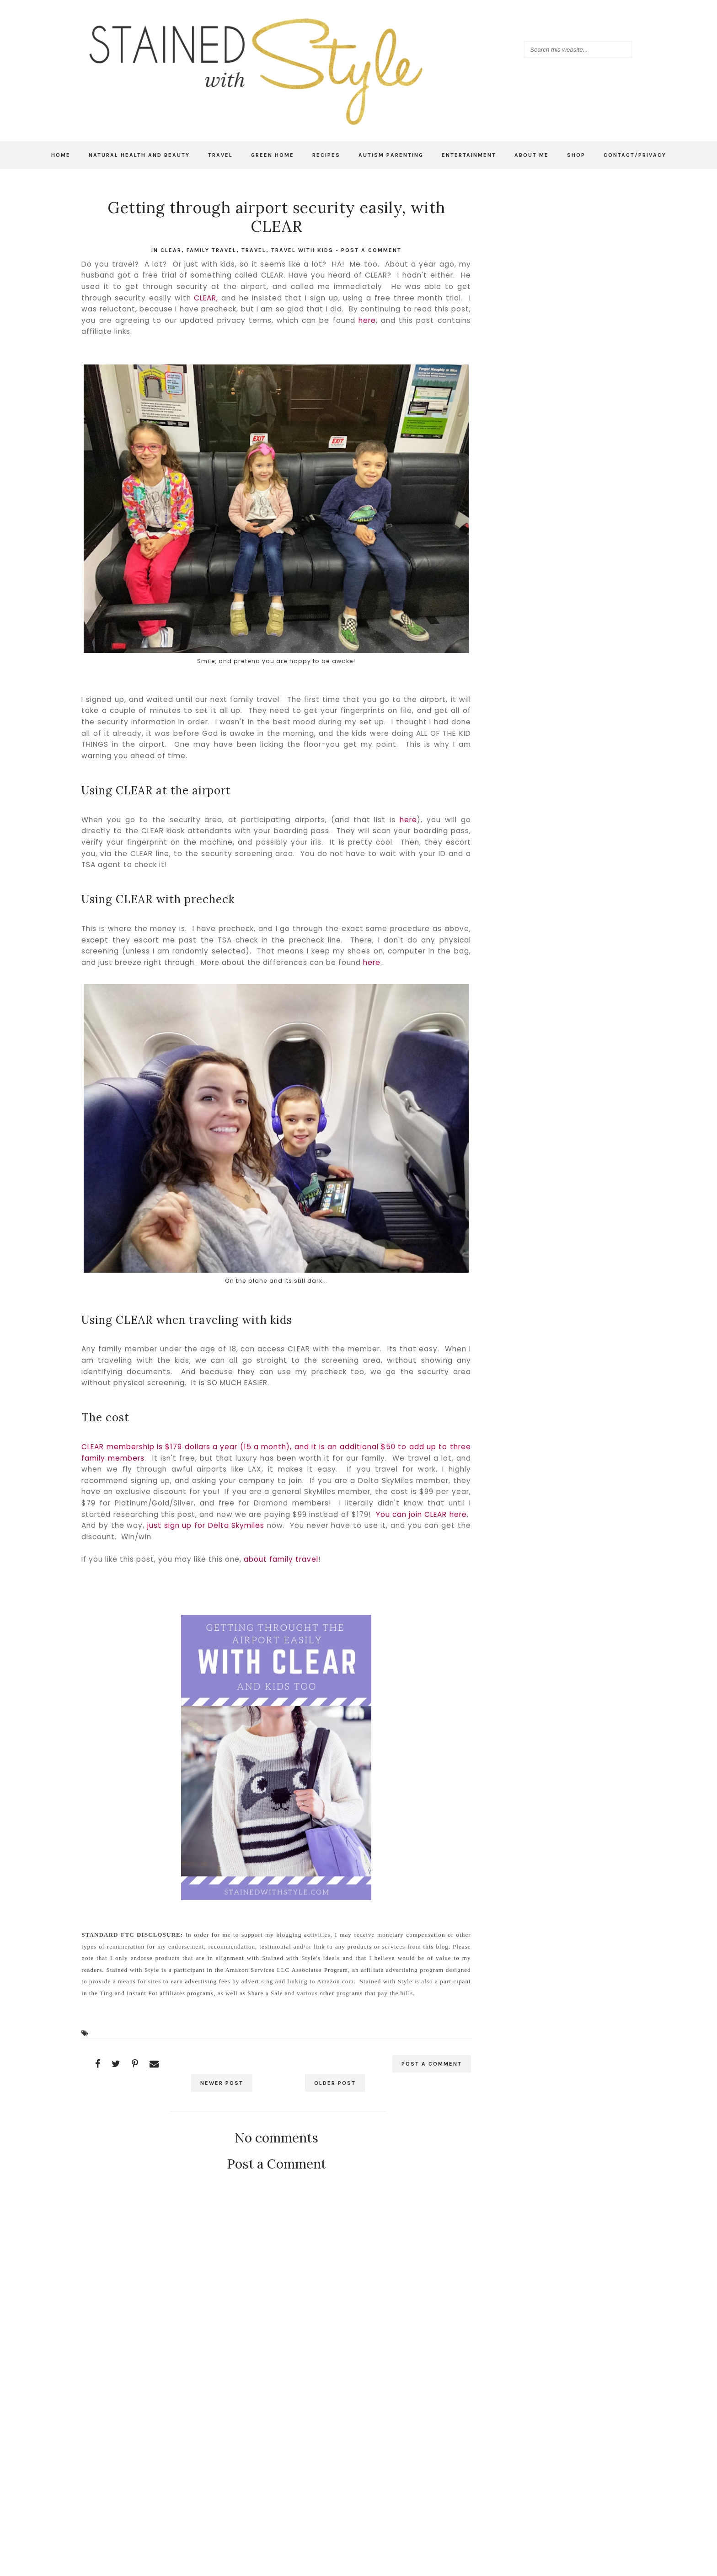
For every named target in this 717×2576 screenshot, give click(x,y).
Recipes (326, 155)
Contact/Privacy (635, 155)
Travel (220, 155)
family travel (211, 250)
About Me (531, 155)
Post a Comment (371, 250)
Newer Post (222, 2083)
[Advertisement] (276, 2445)
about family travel (281, 1559)
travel (253, 250)
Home (60, 155)
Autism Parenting (390, 155)
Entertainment (469, 155)
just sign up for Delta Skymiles (205, 1525)
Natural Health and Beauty (139, 155)
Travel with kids (302, 250)
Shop (576, 155)
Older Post (334, 2083)
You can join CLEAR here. (422, 1514)
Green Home (272, 155)
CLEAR (171, 250)
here (367, 320)
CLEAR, (206, 298)
